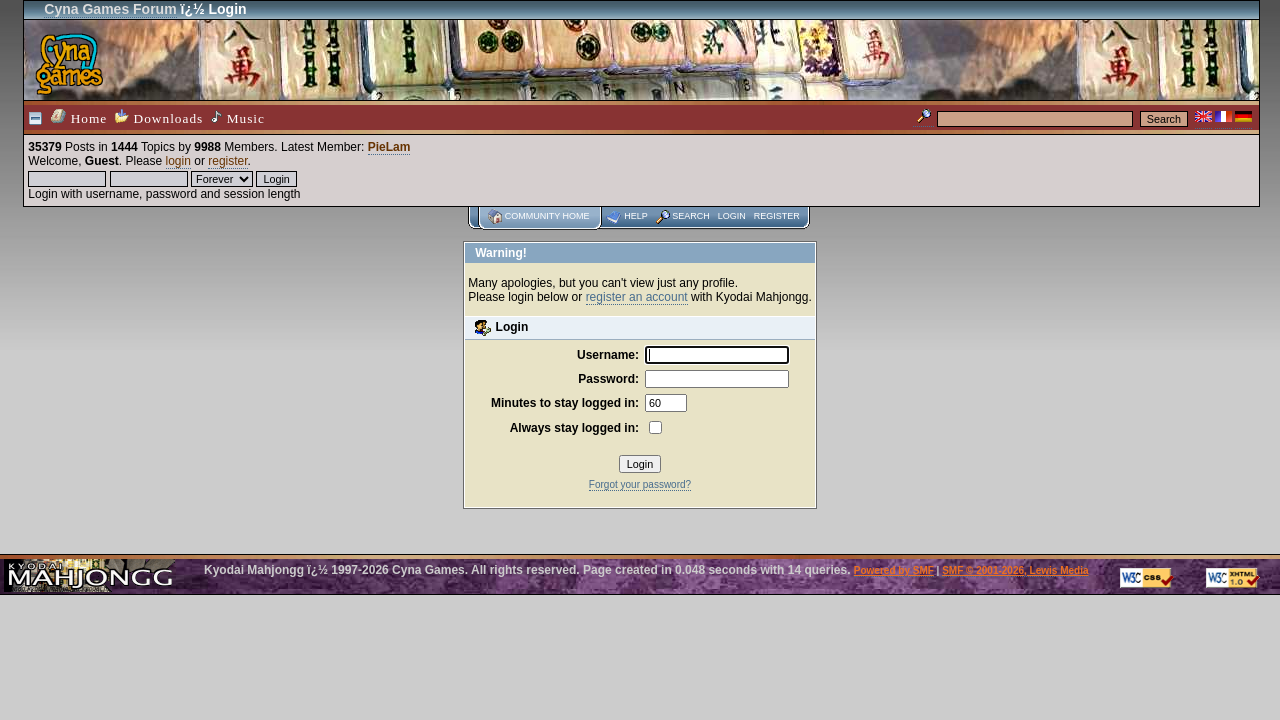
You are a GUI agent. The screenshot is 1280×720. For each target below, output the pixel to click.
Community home (547, 216)
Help (636, 216)
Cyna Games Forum (110, 9)
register (227, 161)
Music (238, 118)
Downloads (159, 117)
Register (777, 216)
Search (691, 216)
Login (732, 216)
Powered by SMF (894, 570)
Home (79, 117)
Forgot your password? (640, 484)
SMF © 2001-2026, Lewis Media (1015, 570)
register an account (637, 297)
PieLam (389, 147)
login (178, 161)
